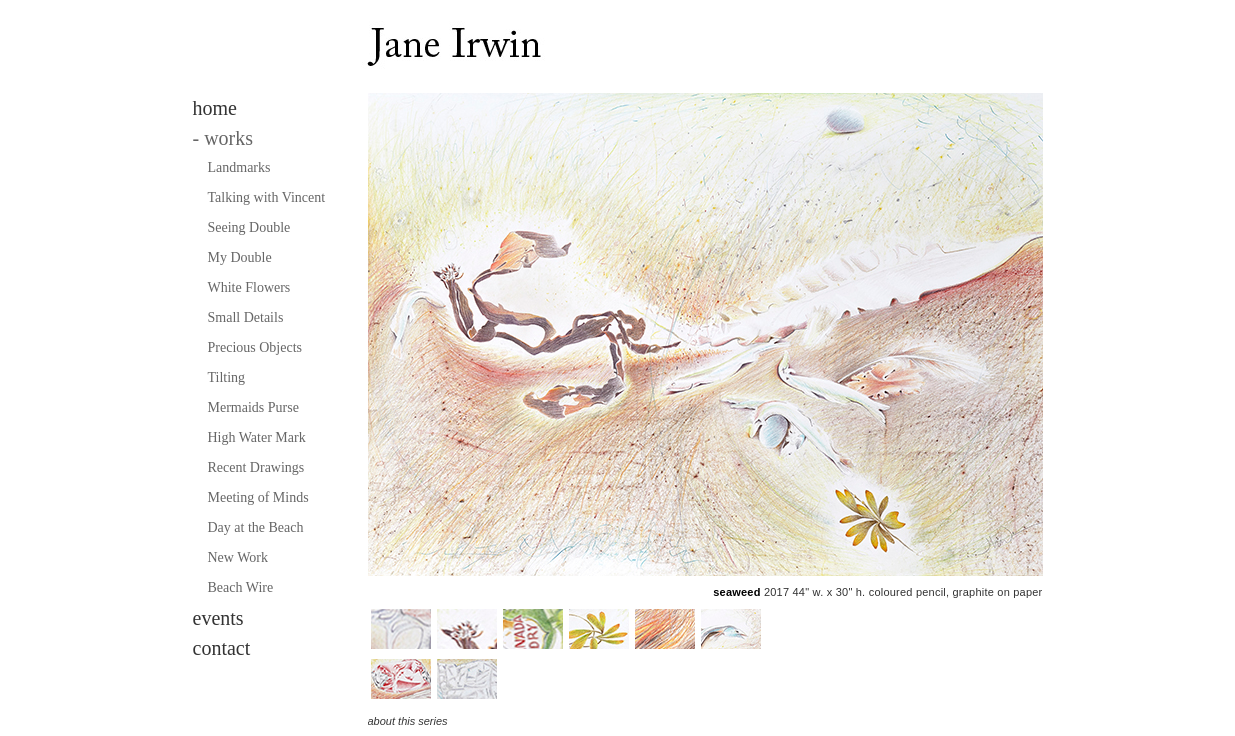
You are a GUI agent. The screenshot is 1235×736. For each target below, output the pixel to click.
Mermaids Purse (253, 407)
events (218, 618)
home (215, 108)
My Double (240, 257)
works (223, 138)
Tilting (227, 377)
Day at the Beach (256, 527)
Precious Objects (255, 347)
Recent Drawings (256, 467)
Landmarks (239, 167)
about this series (408, 721)
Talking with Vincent (267, 197)
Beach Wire (241, 587)
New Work (238, 557)
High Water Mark (257, 437)
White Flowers (249, 287)
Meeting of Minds (258, 497)
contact (222, 648)
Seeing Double (249, 227)
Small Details (246, 317)
